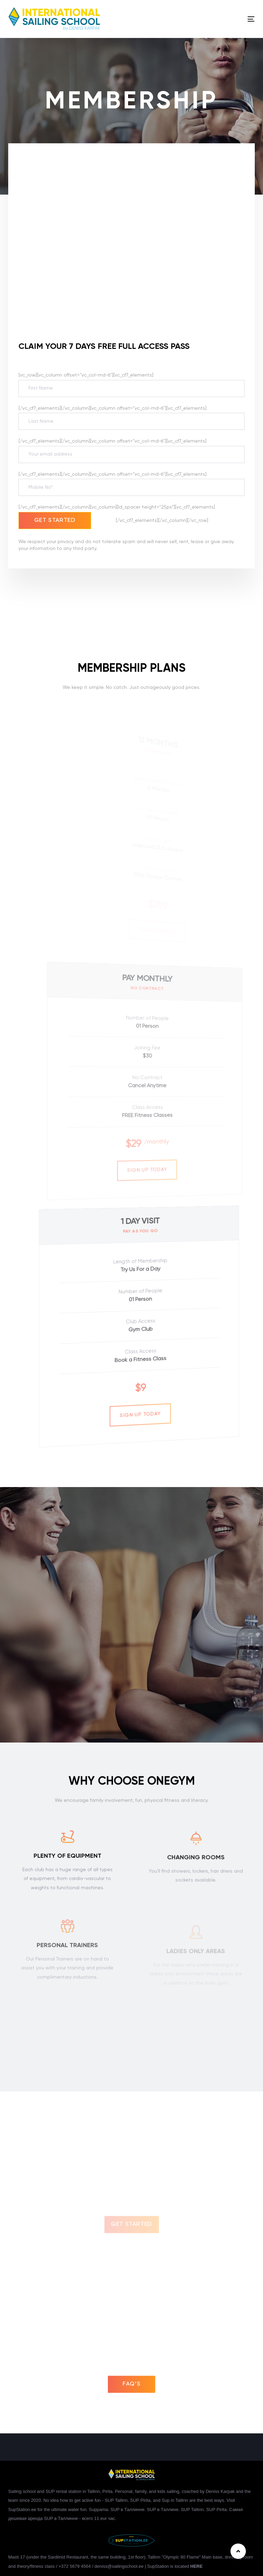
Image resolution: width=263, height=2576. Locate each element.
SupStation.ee (22, 2509)
